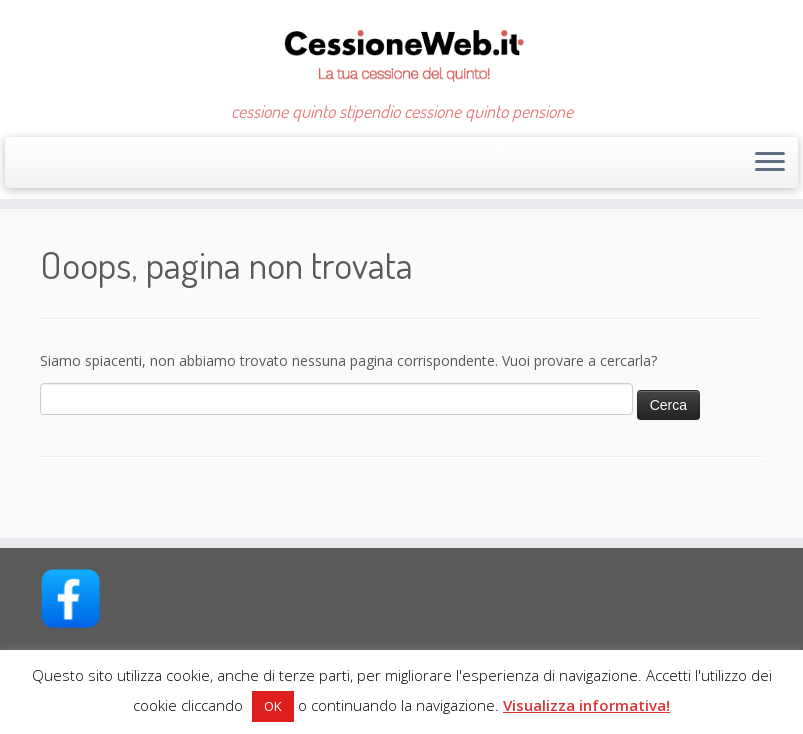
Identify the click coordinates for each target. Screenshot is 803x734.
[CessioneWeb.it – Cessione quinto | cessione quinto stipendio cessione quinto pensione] (401, 50)
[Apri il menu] (770, 163)
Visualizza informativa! (586, 705)
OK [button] (273, 706)
